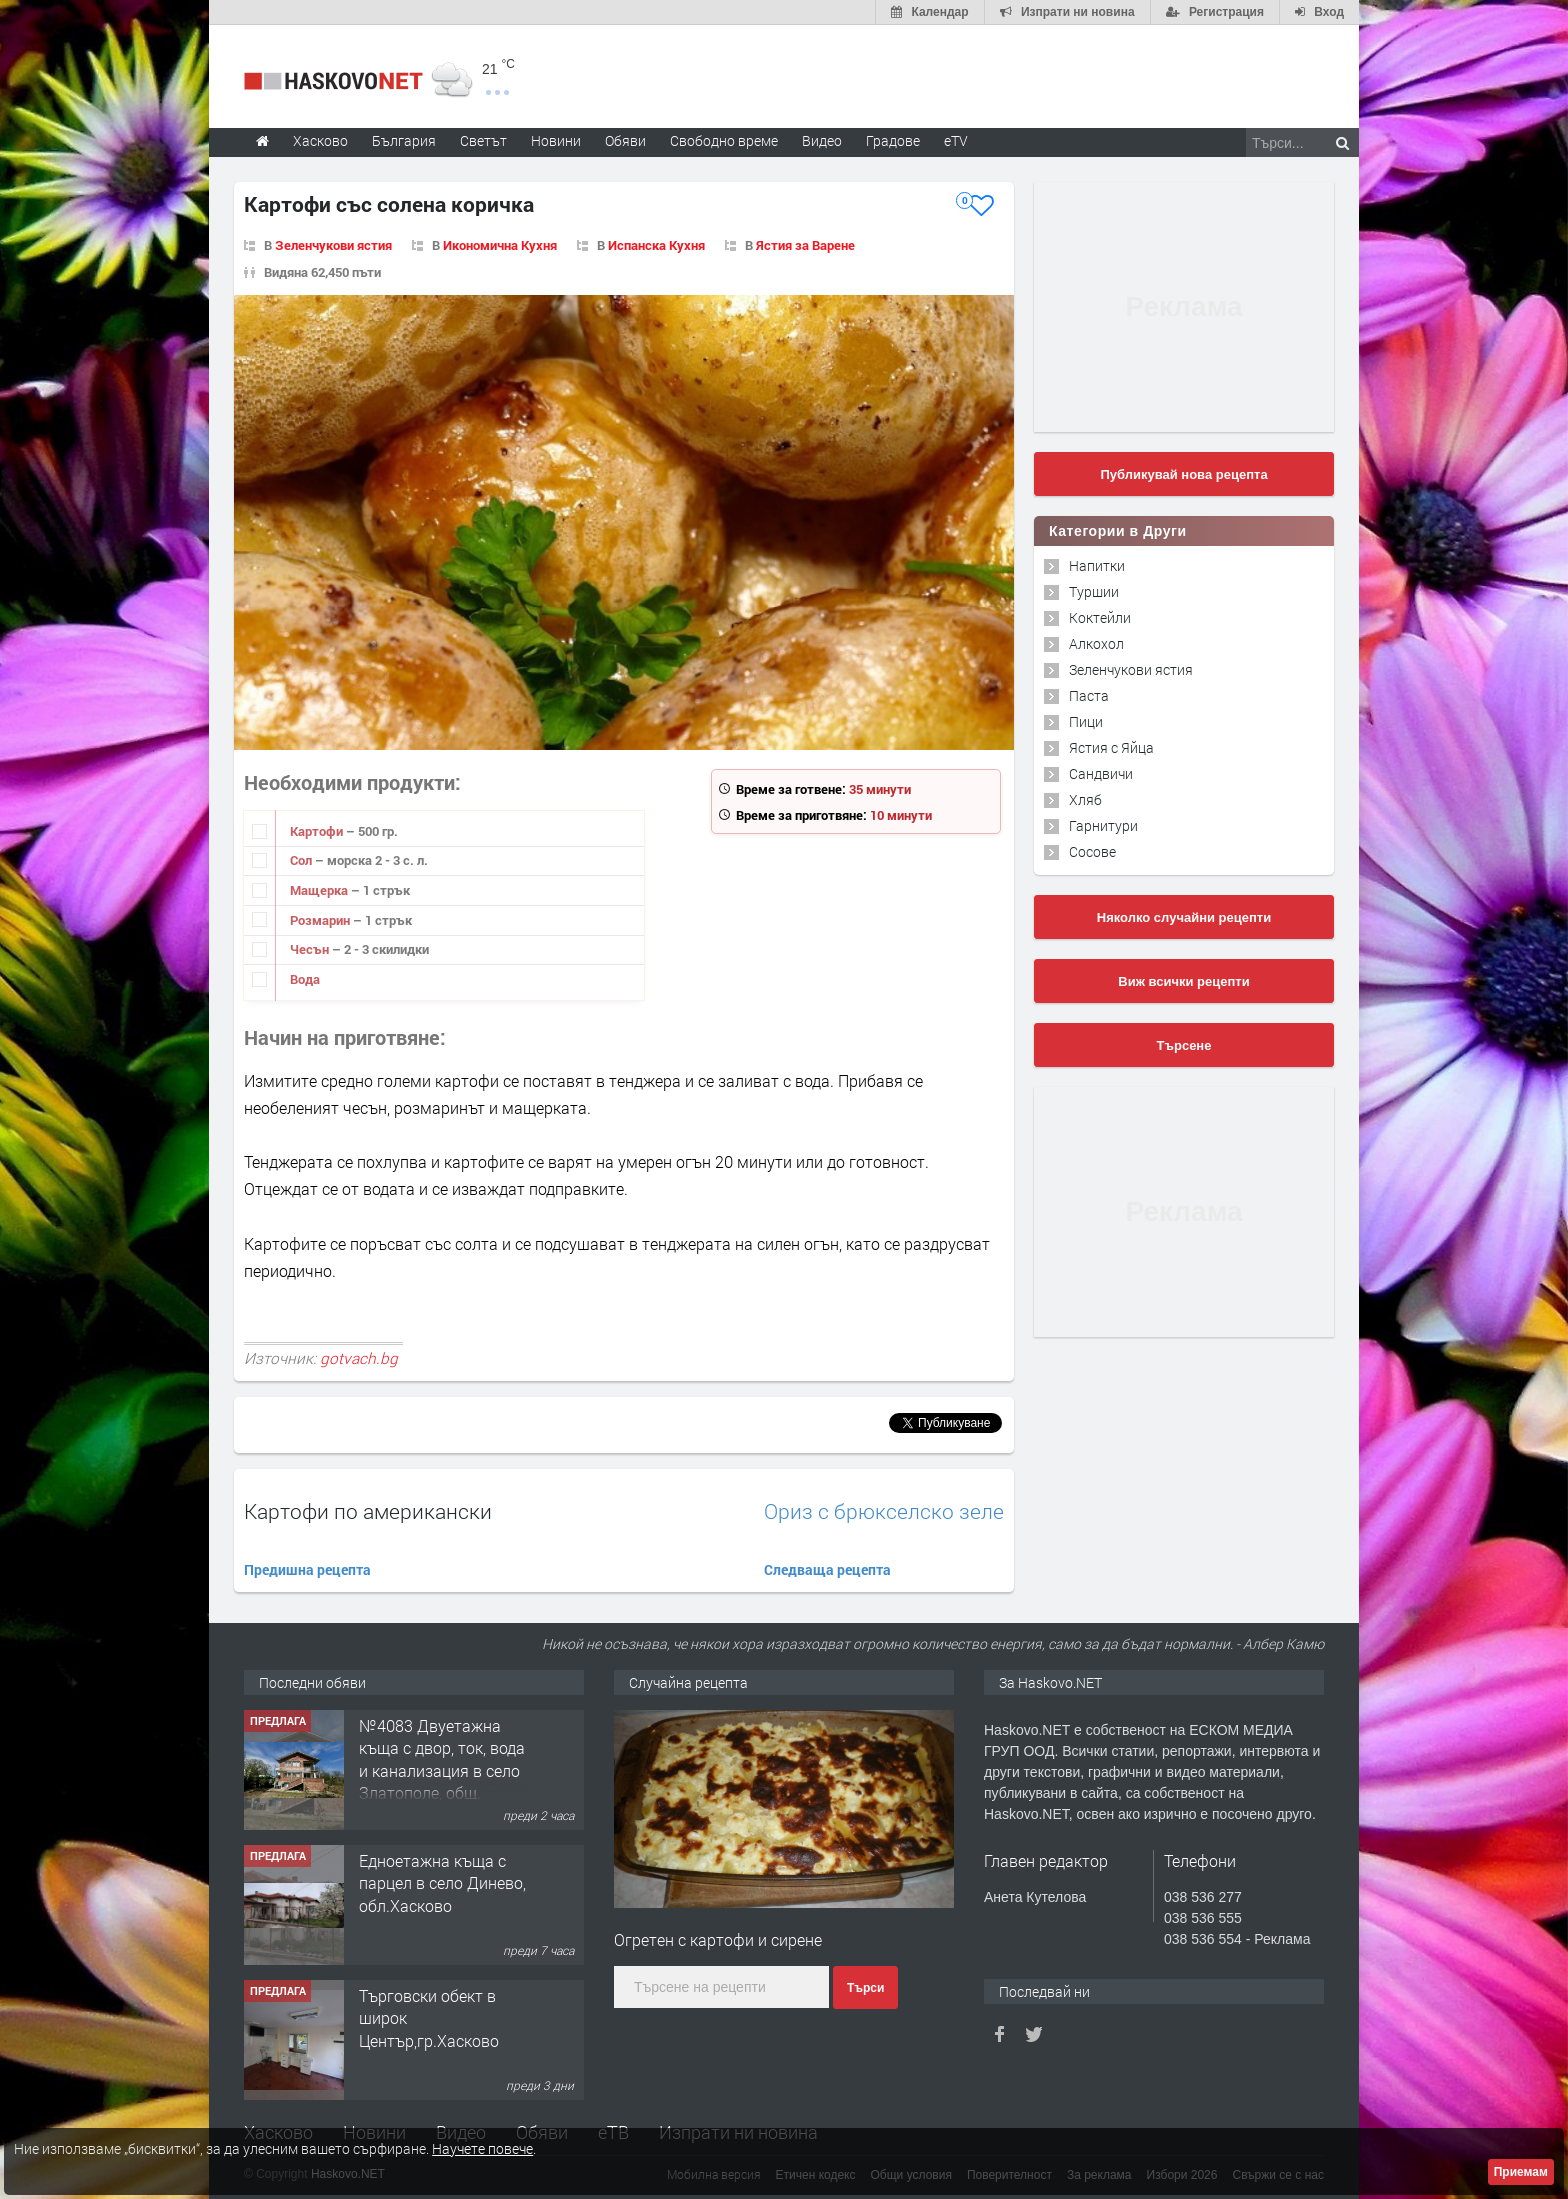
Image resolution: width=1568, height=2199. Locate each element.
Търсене (1184, 1045)
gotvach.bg (359, 1358)
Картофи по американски (368, 1511)
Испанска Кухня (656, 245)
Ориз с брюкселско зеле (884, 1511)
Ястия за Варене (805, 245)
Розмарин (321, 920)
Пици (1086, 721)
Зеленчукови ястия (333, 245)
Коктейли (1100, 617)
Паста (1089, 695)
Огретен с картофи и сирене (718, 1939)
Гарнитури (1103, 825)
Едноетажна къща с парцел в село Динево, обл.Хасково (442, 1883)
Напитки (1097, 565)
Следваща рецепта (827, 1569)
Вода (305, 979)
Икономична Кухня (500, 245)
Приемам (1521, 2172)
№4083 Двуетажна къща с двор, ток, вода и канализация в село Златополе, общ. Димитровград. (442, 1770)
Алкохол (1096, 643)
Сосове (1092, 851)
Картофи (318, 831)
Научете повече (482, 2148)
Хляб (1085, 799)
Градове (893, 140)
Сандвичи (1101, 773)
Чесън (311, 949)
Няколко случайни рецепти (1184, 917)
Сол (302, 860)
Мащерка (320, 890)
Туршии (1094, 591)
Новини (556, 140)
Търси (865, 1988)
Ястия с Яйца (1111, 747)
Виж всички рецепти (1183, 981)
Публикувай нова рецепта (1183, 474)
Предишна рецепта (307, 1569)
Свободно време (724, 140)
